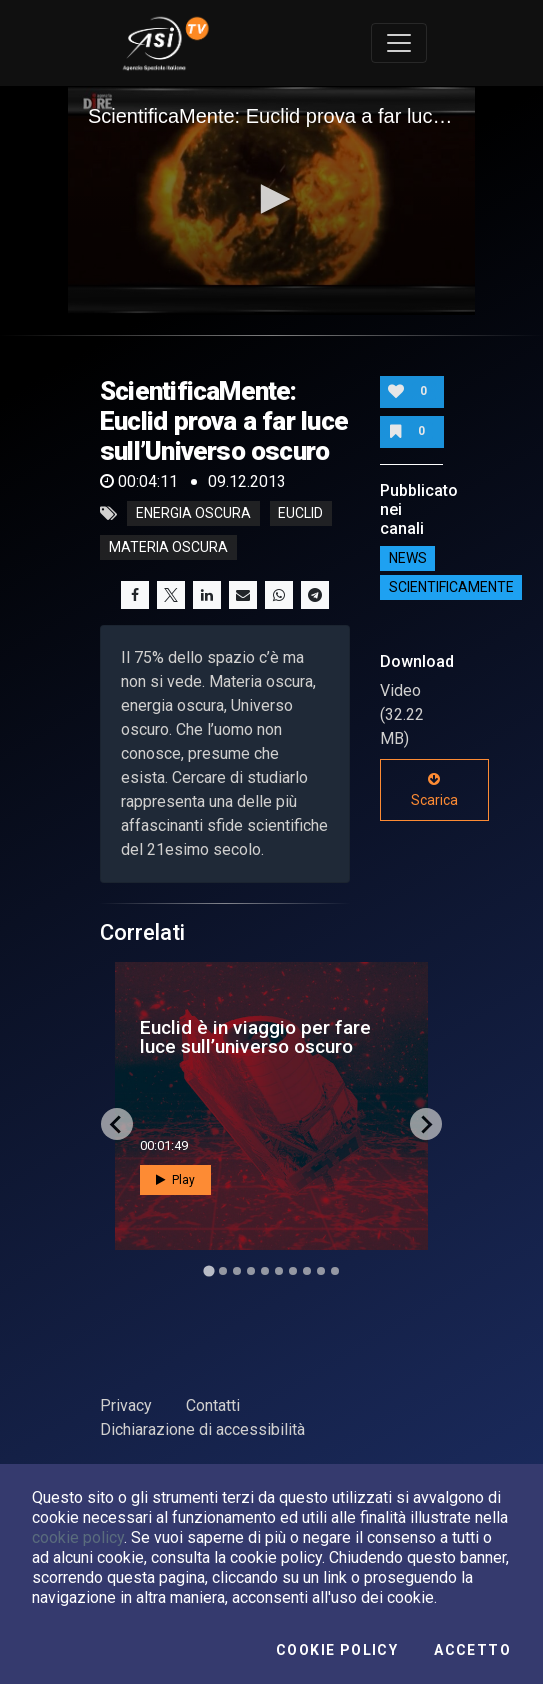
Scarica (434, 790)
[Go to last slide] (117, 1124)
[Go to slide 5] (265, 1271)
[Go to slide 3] (237, 1271)
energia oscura (193, 514)
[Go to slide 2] (223, 1271)
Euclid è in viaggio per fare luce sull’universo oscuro (255, 1037)
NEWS (408, 558)
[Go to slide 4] (251, 1271)
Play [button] (175, 1180)
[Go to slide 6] (279, 1271)
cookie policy (78, 1537)
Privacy (126, 1405)
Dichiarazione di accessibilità (202, 1429)
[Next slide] (426, 1124)
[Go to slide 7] (293, 1271)
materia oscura (168, 548)
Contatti (213, 1405)
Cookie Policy (337, 1650)
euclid (300, 514)
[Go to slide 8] (307, 1271)
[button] (272, 199)
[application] (271, 200)
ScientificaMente (451, 587)
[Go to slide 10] (335, 1271)
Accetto (472, 1650)
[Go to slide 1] (208, 1271)
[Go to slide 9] (321, 1271)
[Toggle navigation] (399, 43)
